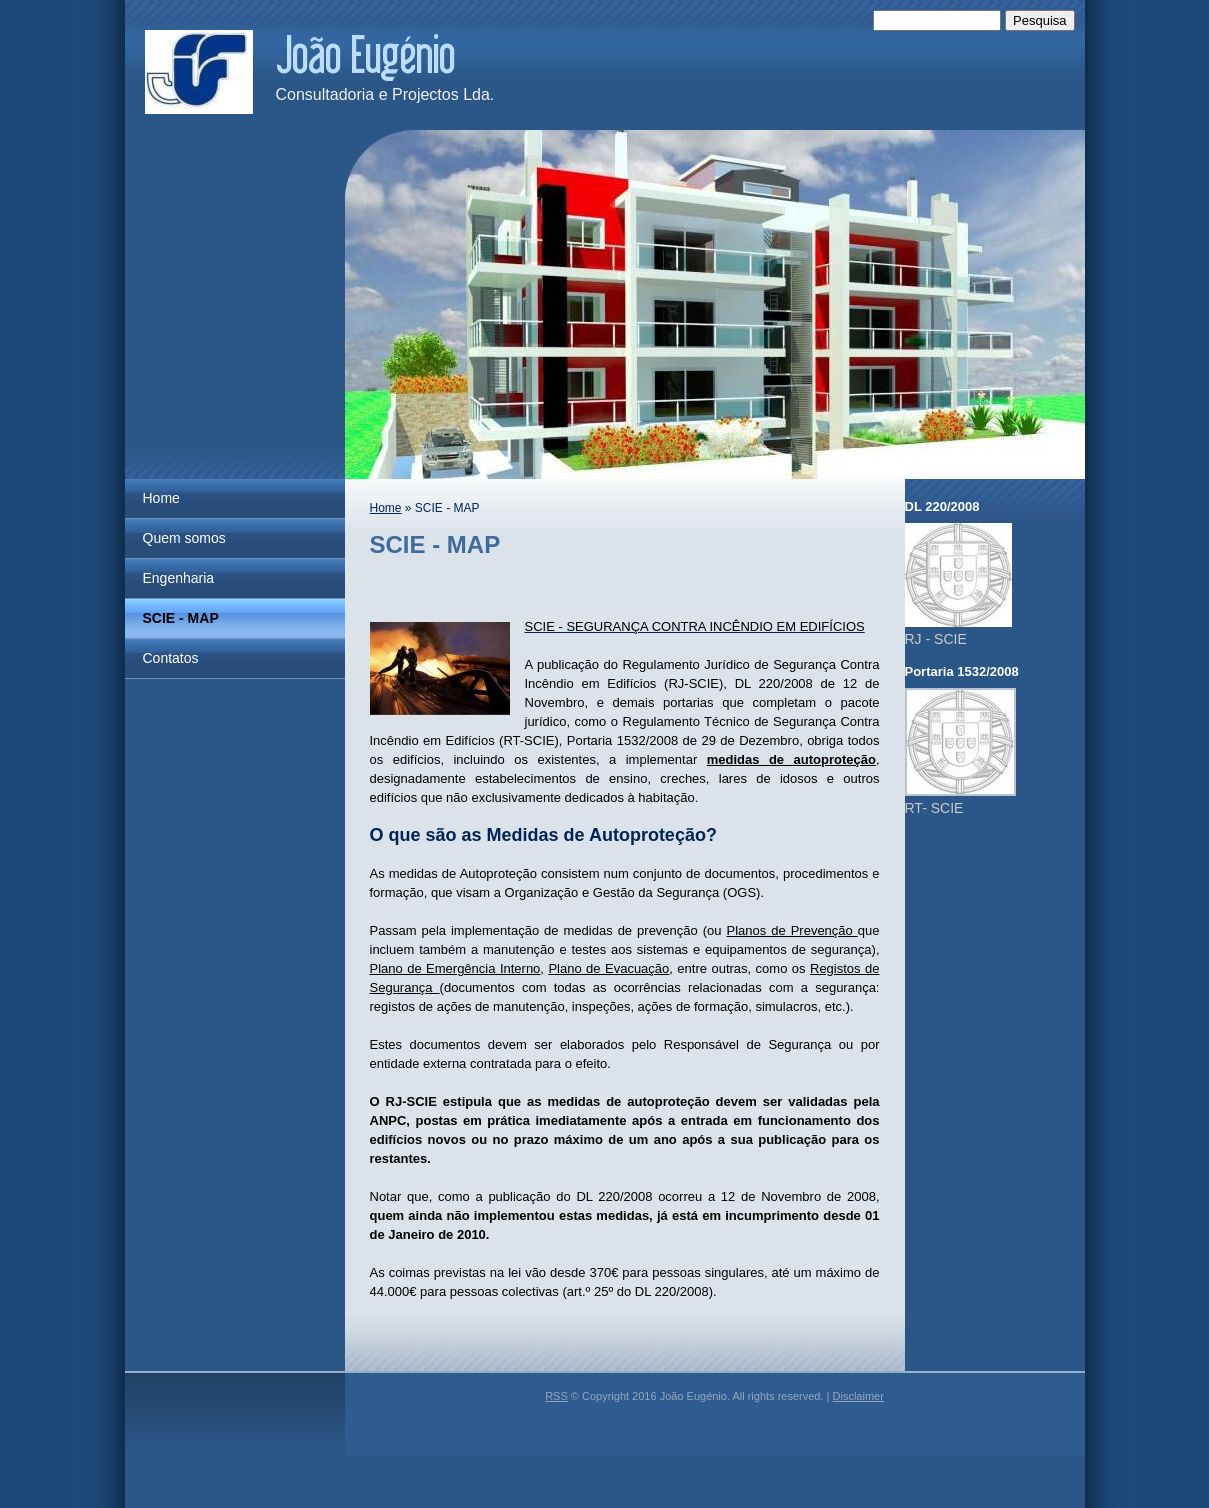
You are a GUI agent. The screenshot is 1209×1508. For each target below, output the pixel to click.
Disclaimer (858, 1396)
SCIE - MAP (181, 618)
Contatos (171, 658)
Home (161, 498)
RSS (556, 1396)
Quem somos (184, 538)
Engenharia (179, 578)
